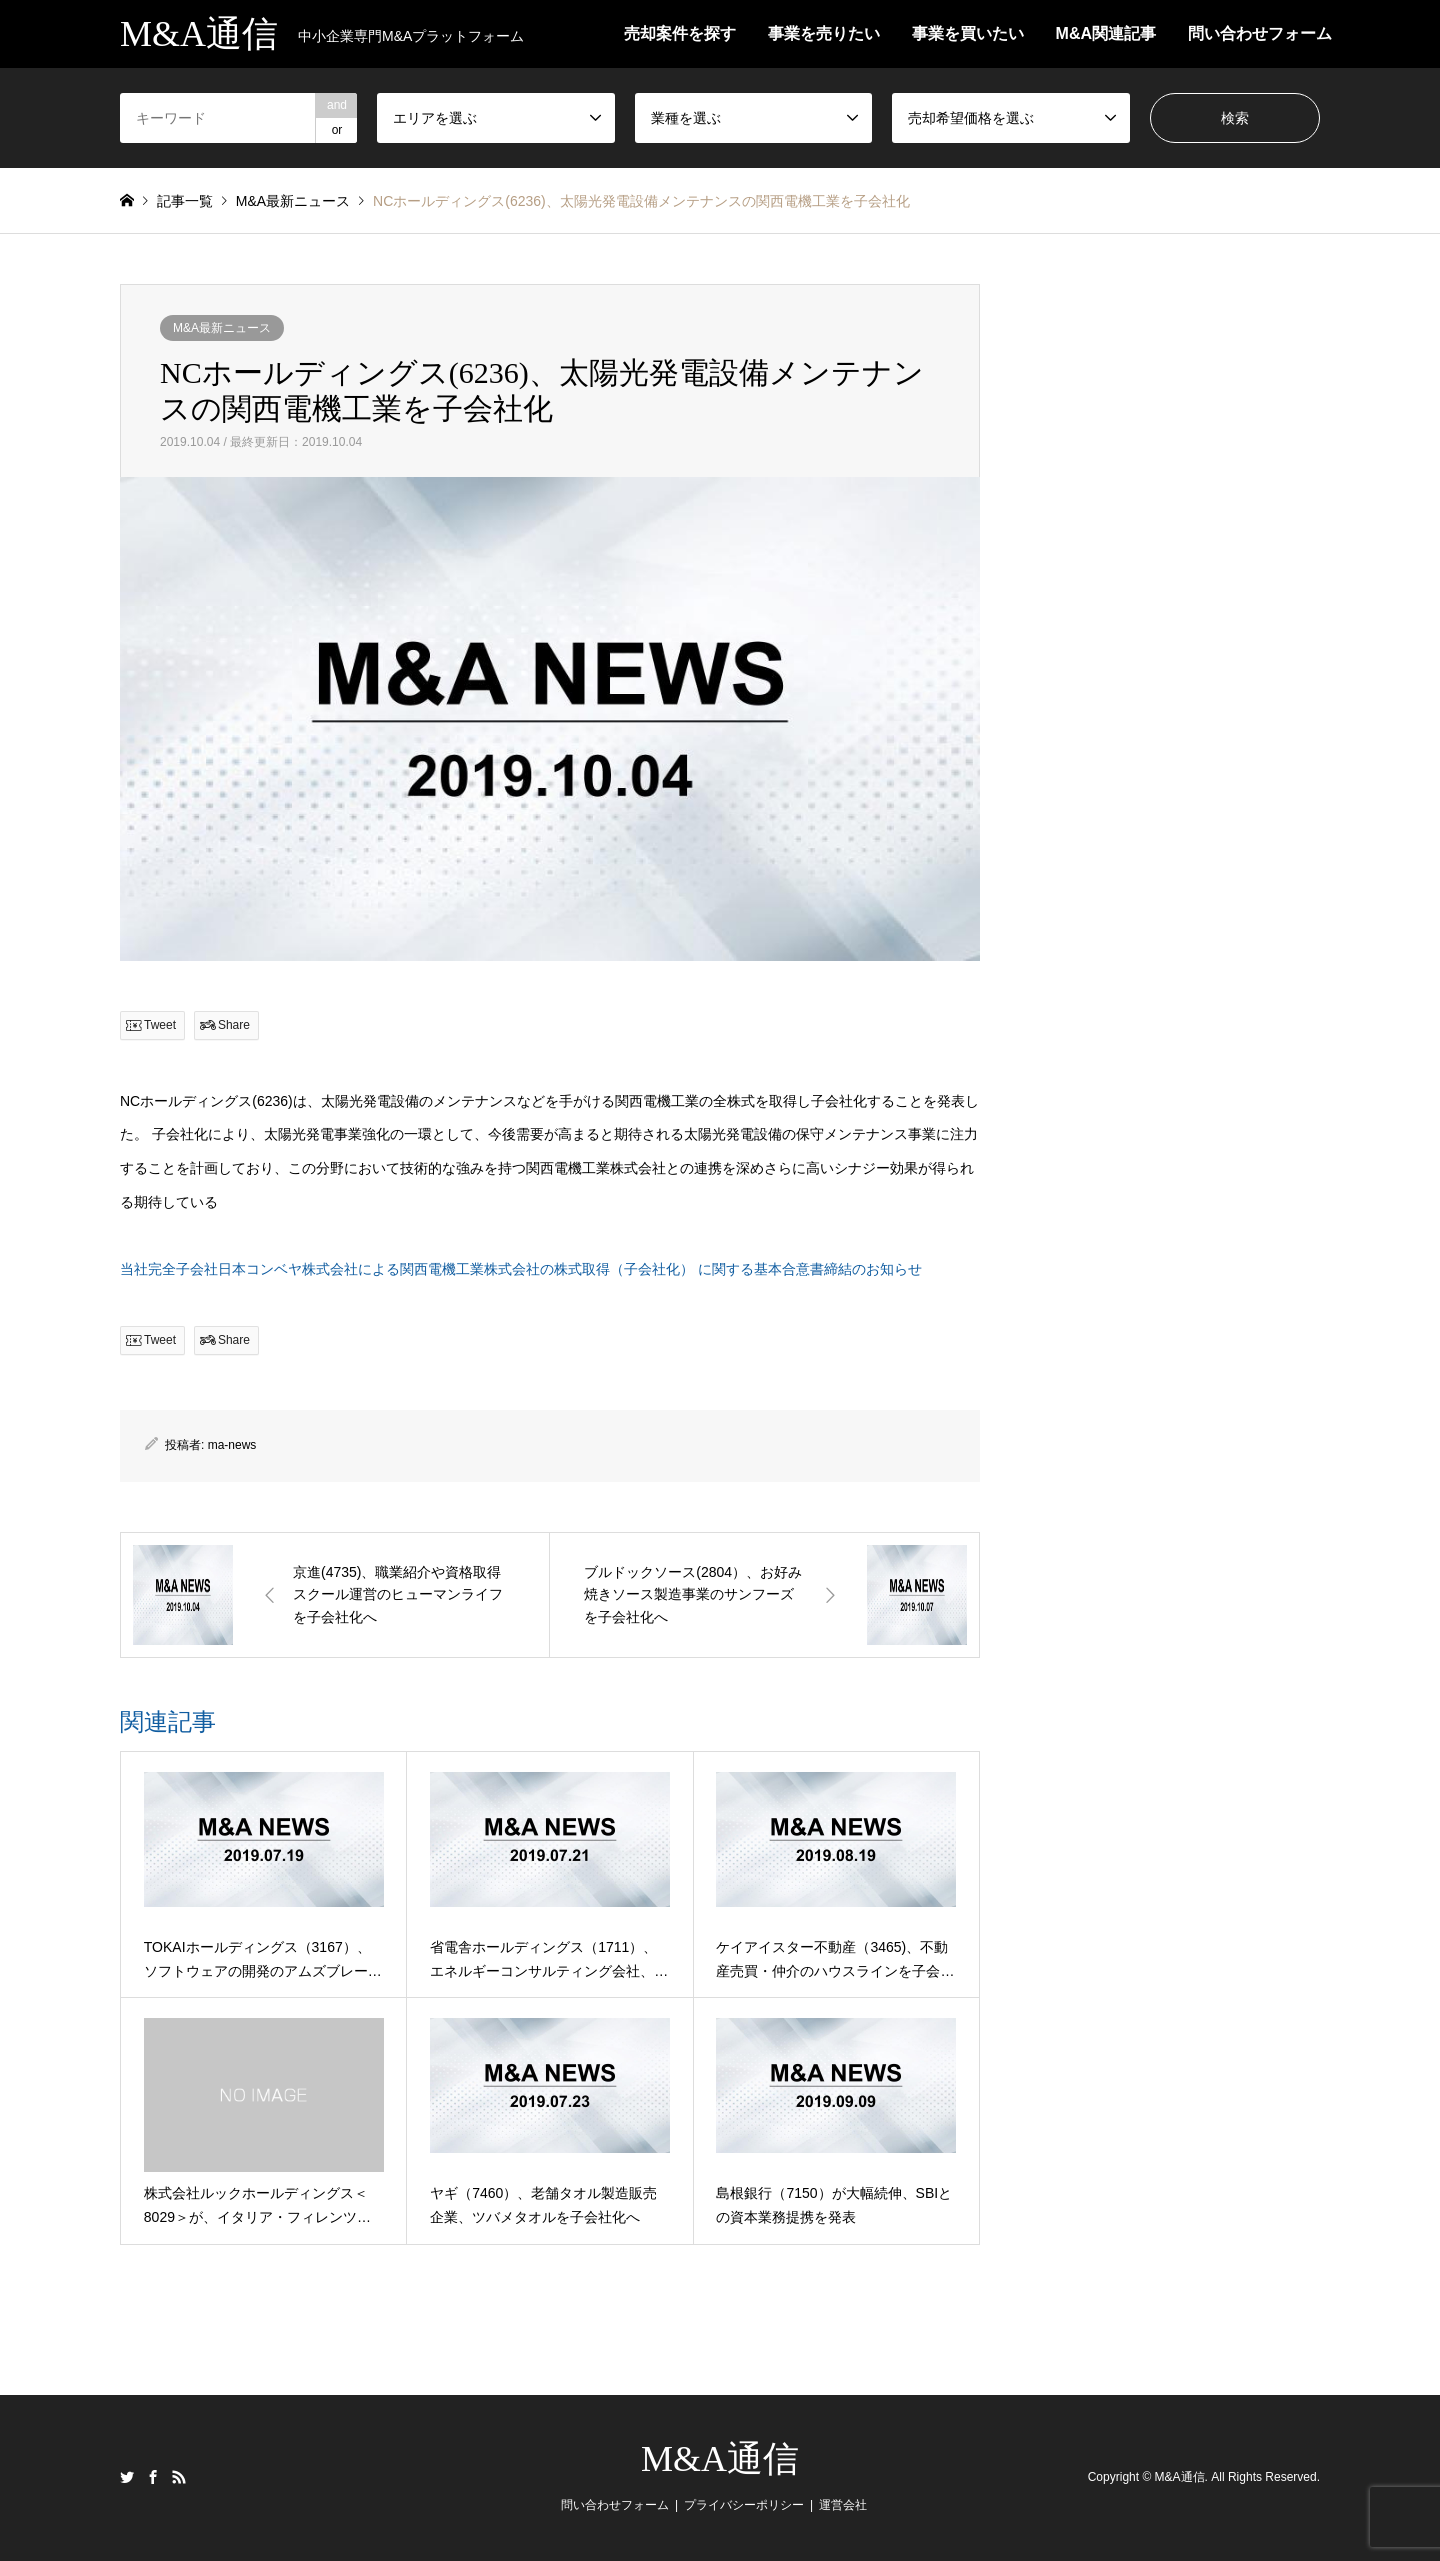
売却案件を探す (680, 33)
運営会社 (843, 2505)
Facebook (153, 2477)
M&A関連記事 (1106, 33)
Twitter (127, 2477)
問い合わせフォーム (1260, 33)
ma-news (232, 1445)
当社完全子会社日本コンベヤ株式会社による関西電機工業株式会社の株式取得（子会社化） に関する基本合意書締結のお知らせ (521, 1269)
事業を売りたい (824, 33)
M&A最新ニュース (222, 328)
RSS (179, 2477)
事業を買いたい (968, 33)
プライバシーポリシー (744, 2505)
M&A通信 (720, 2459)
